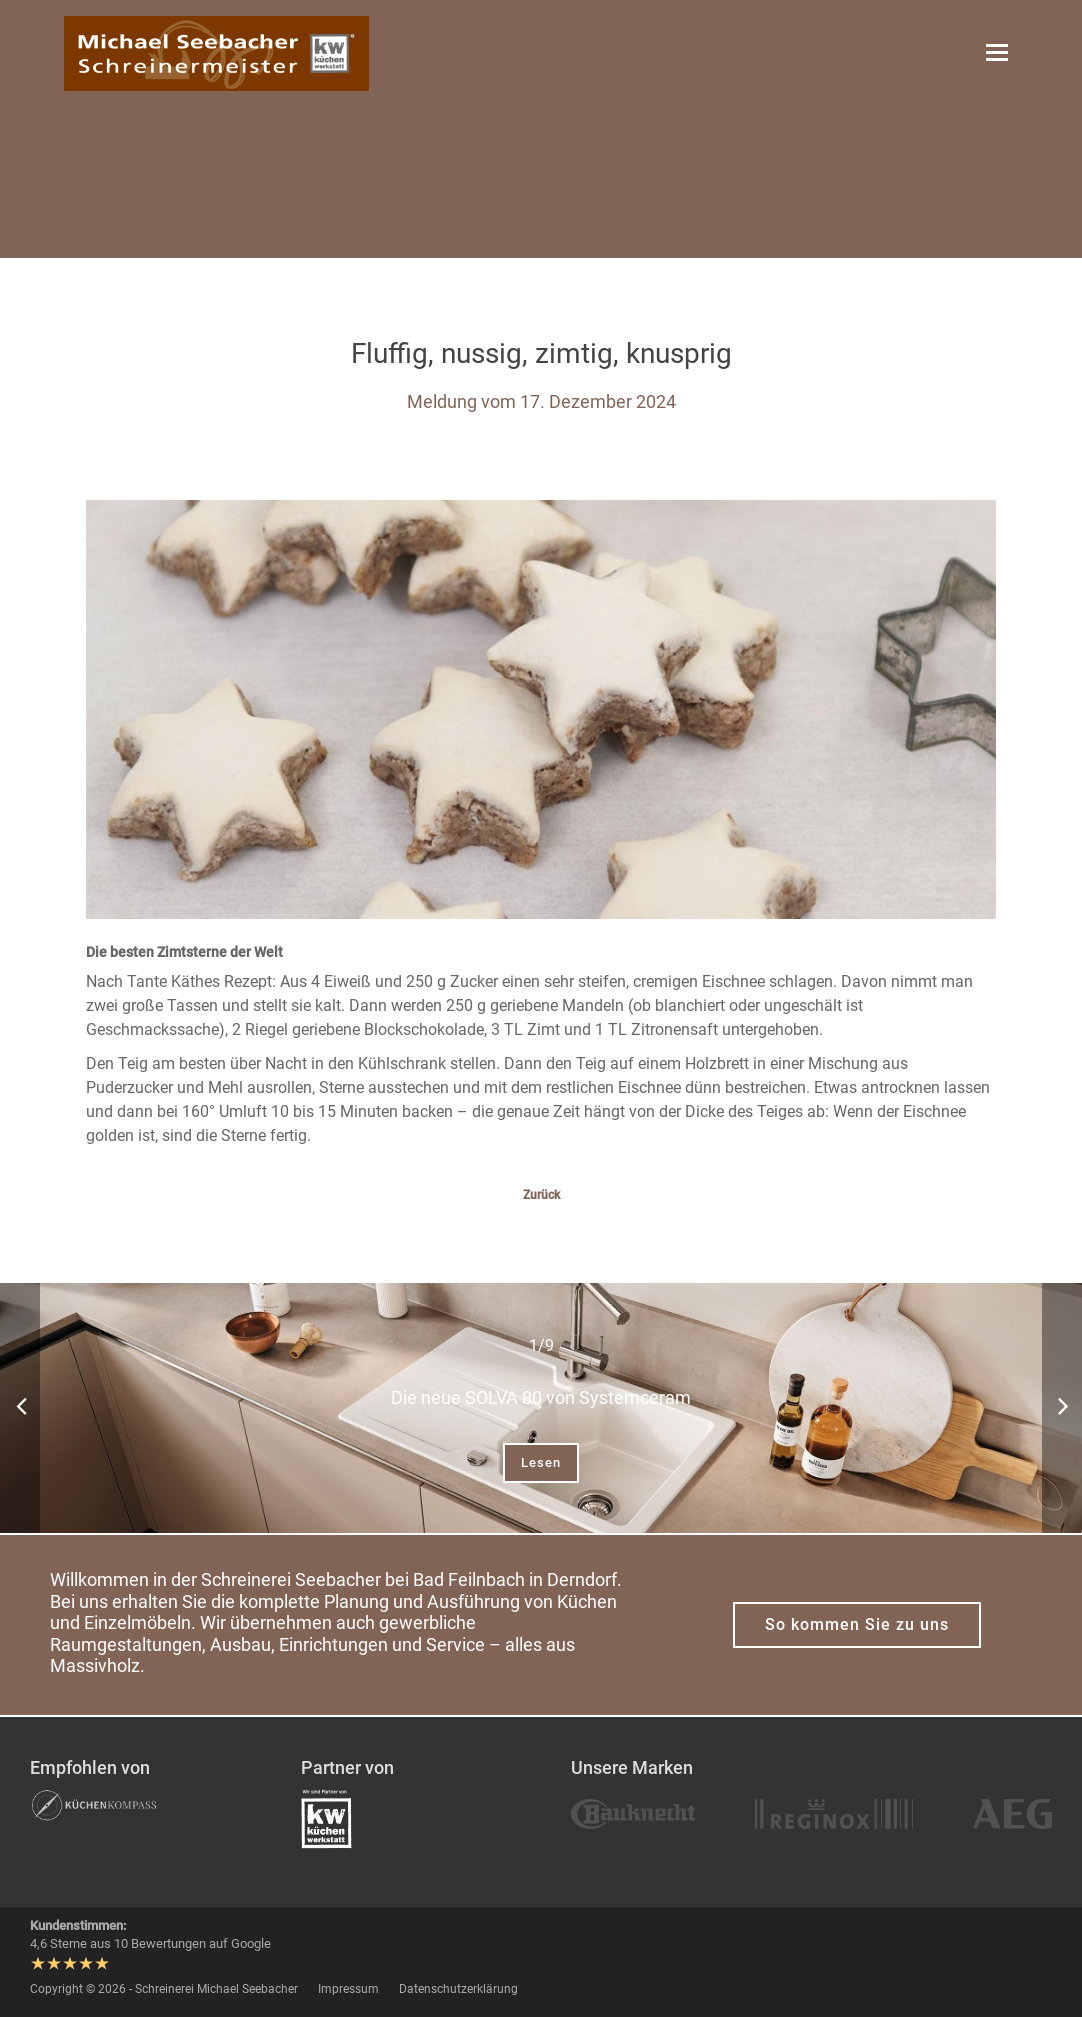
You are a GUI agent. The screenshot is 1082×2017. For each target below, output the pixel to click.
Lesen (541, 1462)
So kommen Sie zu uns (857, 1624)
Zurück (541, 1195)
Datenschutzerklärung (458, 1989)
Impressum (348, 1989)
